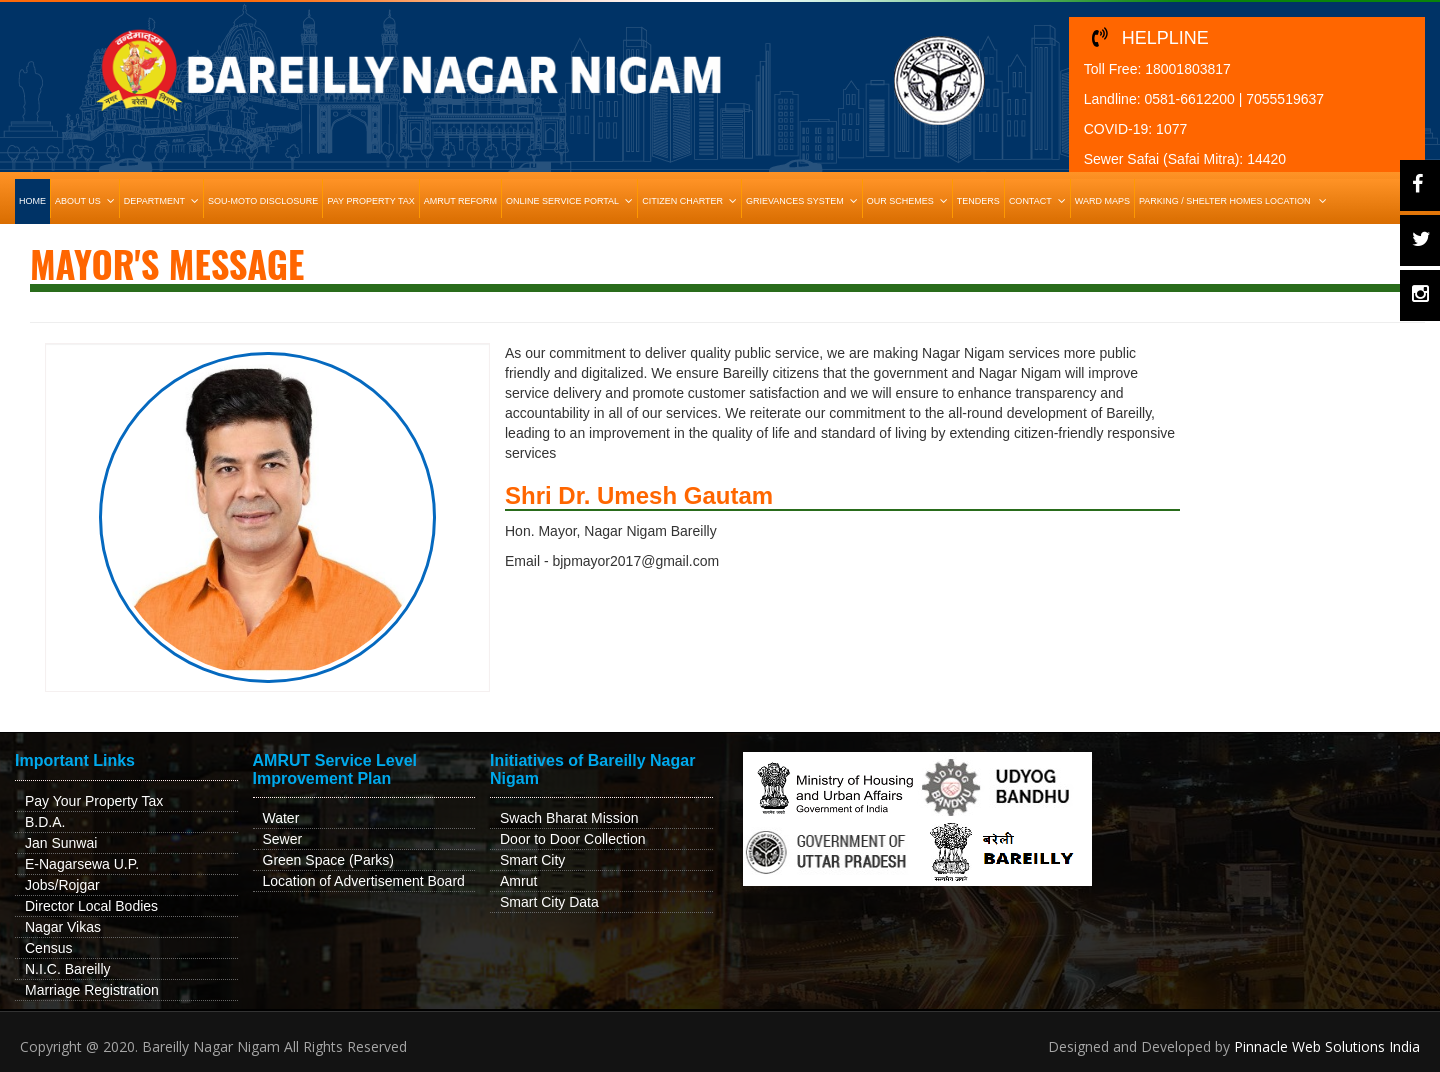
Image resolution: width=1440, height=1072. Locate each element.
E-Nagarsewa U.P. (82, 864)
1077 (1171, 129)
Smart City (532, 860)
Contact (1039, 201)
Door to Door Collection (573, 839)
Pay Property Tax (370, 201)
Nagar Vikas (63, 927)
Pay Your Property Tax (94, 801)
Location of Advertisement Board (364, 881)
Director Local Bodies (91, 906)
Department (163, 201)
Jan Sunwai (61, 843)
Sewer (283, 839)
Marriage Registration (92, 990)
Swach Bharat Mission (569, 818)
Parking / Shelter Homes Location (1235, 201)
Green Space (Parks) (329, 860)
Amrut (518, 881)
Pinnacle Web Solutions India (1327, 1046)
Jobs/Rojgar (62, 885)
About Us (87, 201)
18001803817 (1188, 69)
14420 (1266, 159)
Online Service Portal (571, 201)
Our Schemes (909, 201)
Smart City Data (549, 902)
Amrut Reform (460, 201)
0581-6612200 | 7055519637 (1234, 99)
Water (281, 818)
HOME (32, 201)
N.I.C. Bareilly (68, 969)
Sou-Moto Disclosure (263, 201)
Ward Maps (1102, 201)
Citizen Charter (691, 201)
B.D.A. (45, 822)
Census (48, 948)
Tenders (978, 201)
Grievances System (804, 201)
